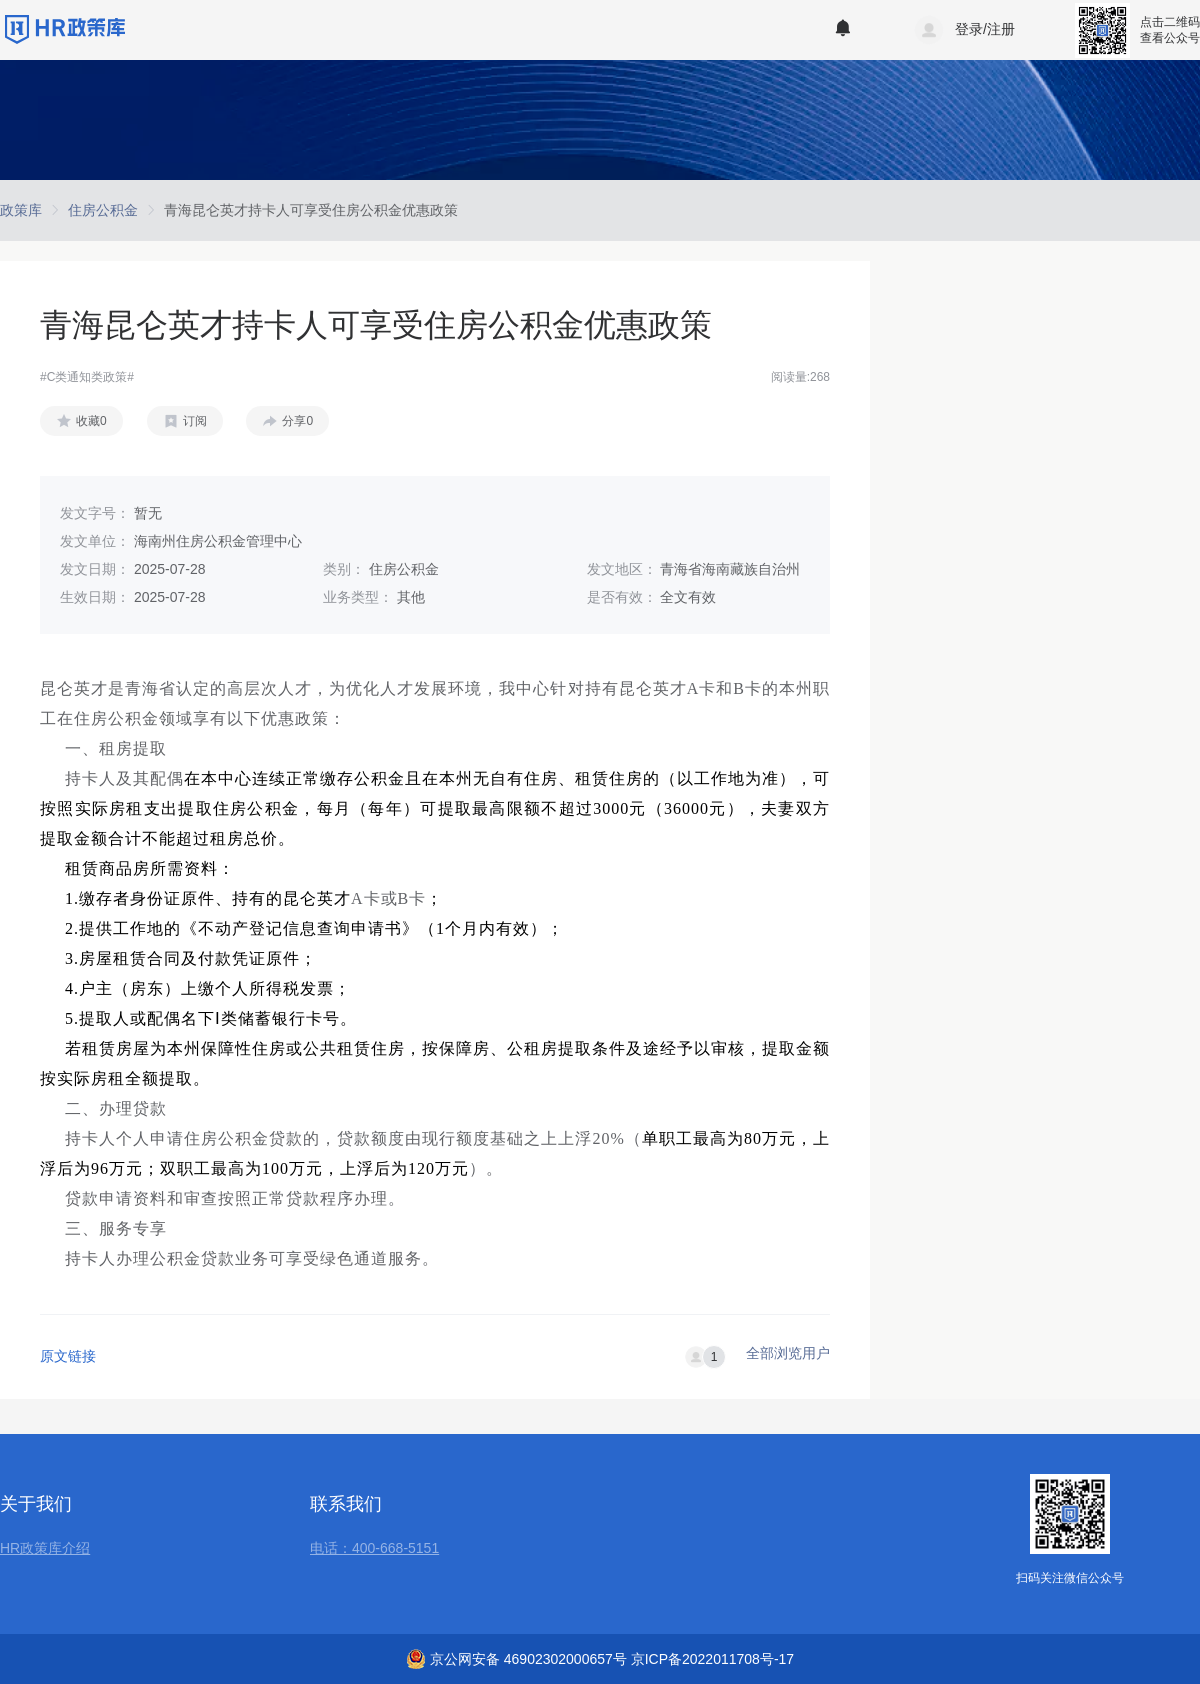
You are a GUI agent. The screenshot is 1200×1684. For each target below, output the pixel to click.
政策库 (21, 210)
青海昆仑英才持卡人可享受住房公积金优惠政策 (311, 210)
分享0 (297, 421)
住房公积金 (103, 210)
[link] (21, 210)
